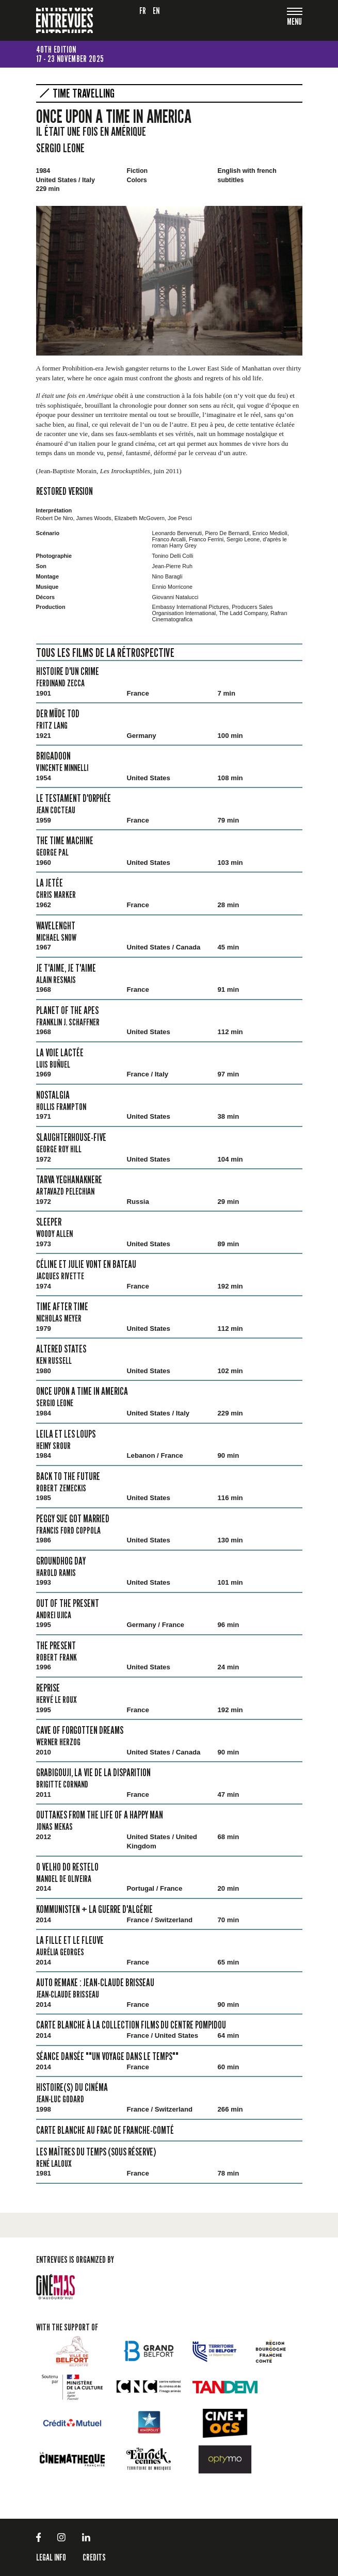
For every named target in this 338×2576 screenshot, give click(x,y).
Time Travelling (84, 93)
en (156, 10)
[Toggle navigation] (294, 22)
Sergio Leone (60, 147)
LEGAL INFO (51, 2557)
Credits (94, 2557)
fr (143, 10)
